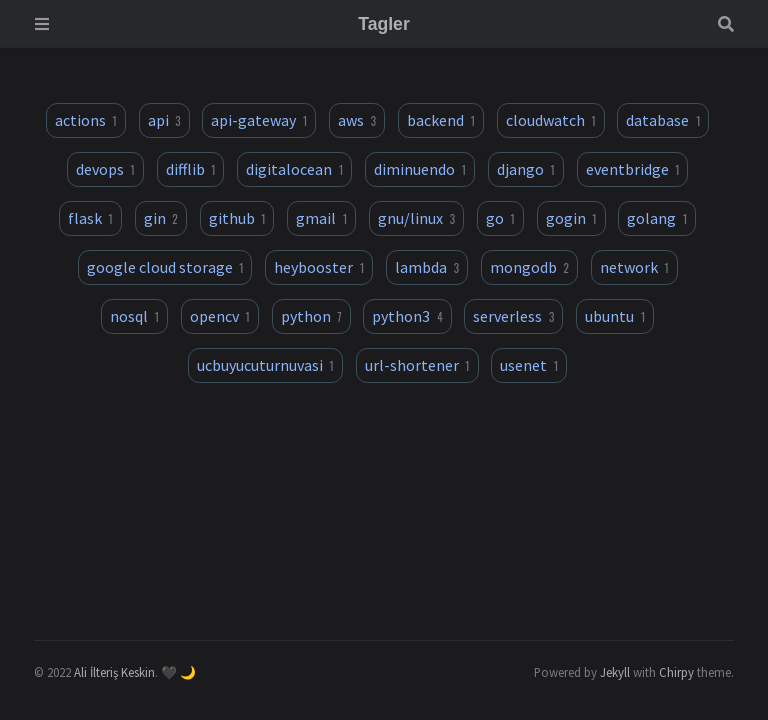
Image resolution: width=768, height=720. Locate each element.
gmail (321, 218)
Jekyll (615, 672)
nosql (134, 316)
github (237, 218)
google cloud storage (165, 267)
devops (105, 169)
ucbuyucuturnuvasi (265, 365)
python (311, 316)
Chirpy (676, 672)
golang (657, 218)
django (526, 169)
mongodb (529, 267)
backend (441, 120)
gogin (571, 218)
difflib (191, 169)
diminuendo (420, 169)
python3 (407, 316)
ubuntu (615, 316)
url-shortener (417, 365)
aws (357, 120)
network (634, 267)
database (663, 120)
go (500, 218)
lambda (427, 267)
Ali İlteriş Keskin (114, 672)
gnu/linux (416, 218)
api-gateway (259, 120)
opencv (220, 316)
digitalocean (294, 169)
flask (90, 218)
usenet (529, 365)
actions (86, 120)
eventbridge (633, 169)
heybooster (319, 267)
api (164, 120)
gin (161, 218)
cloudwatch (551, 120)
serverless (513, 316)
